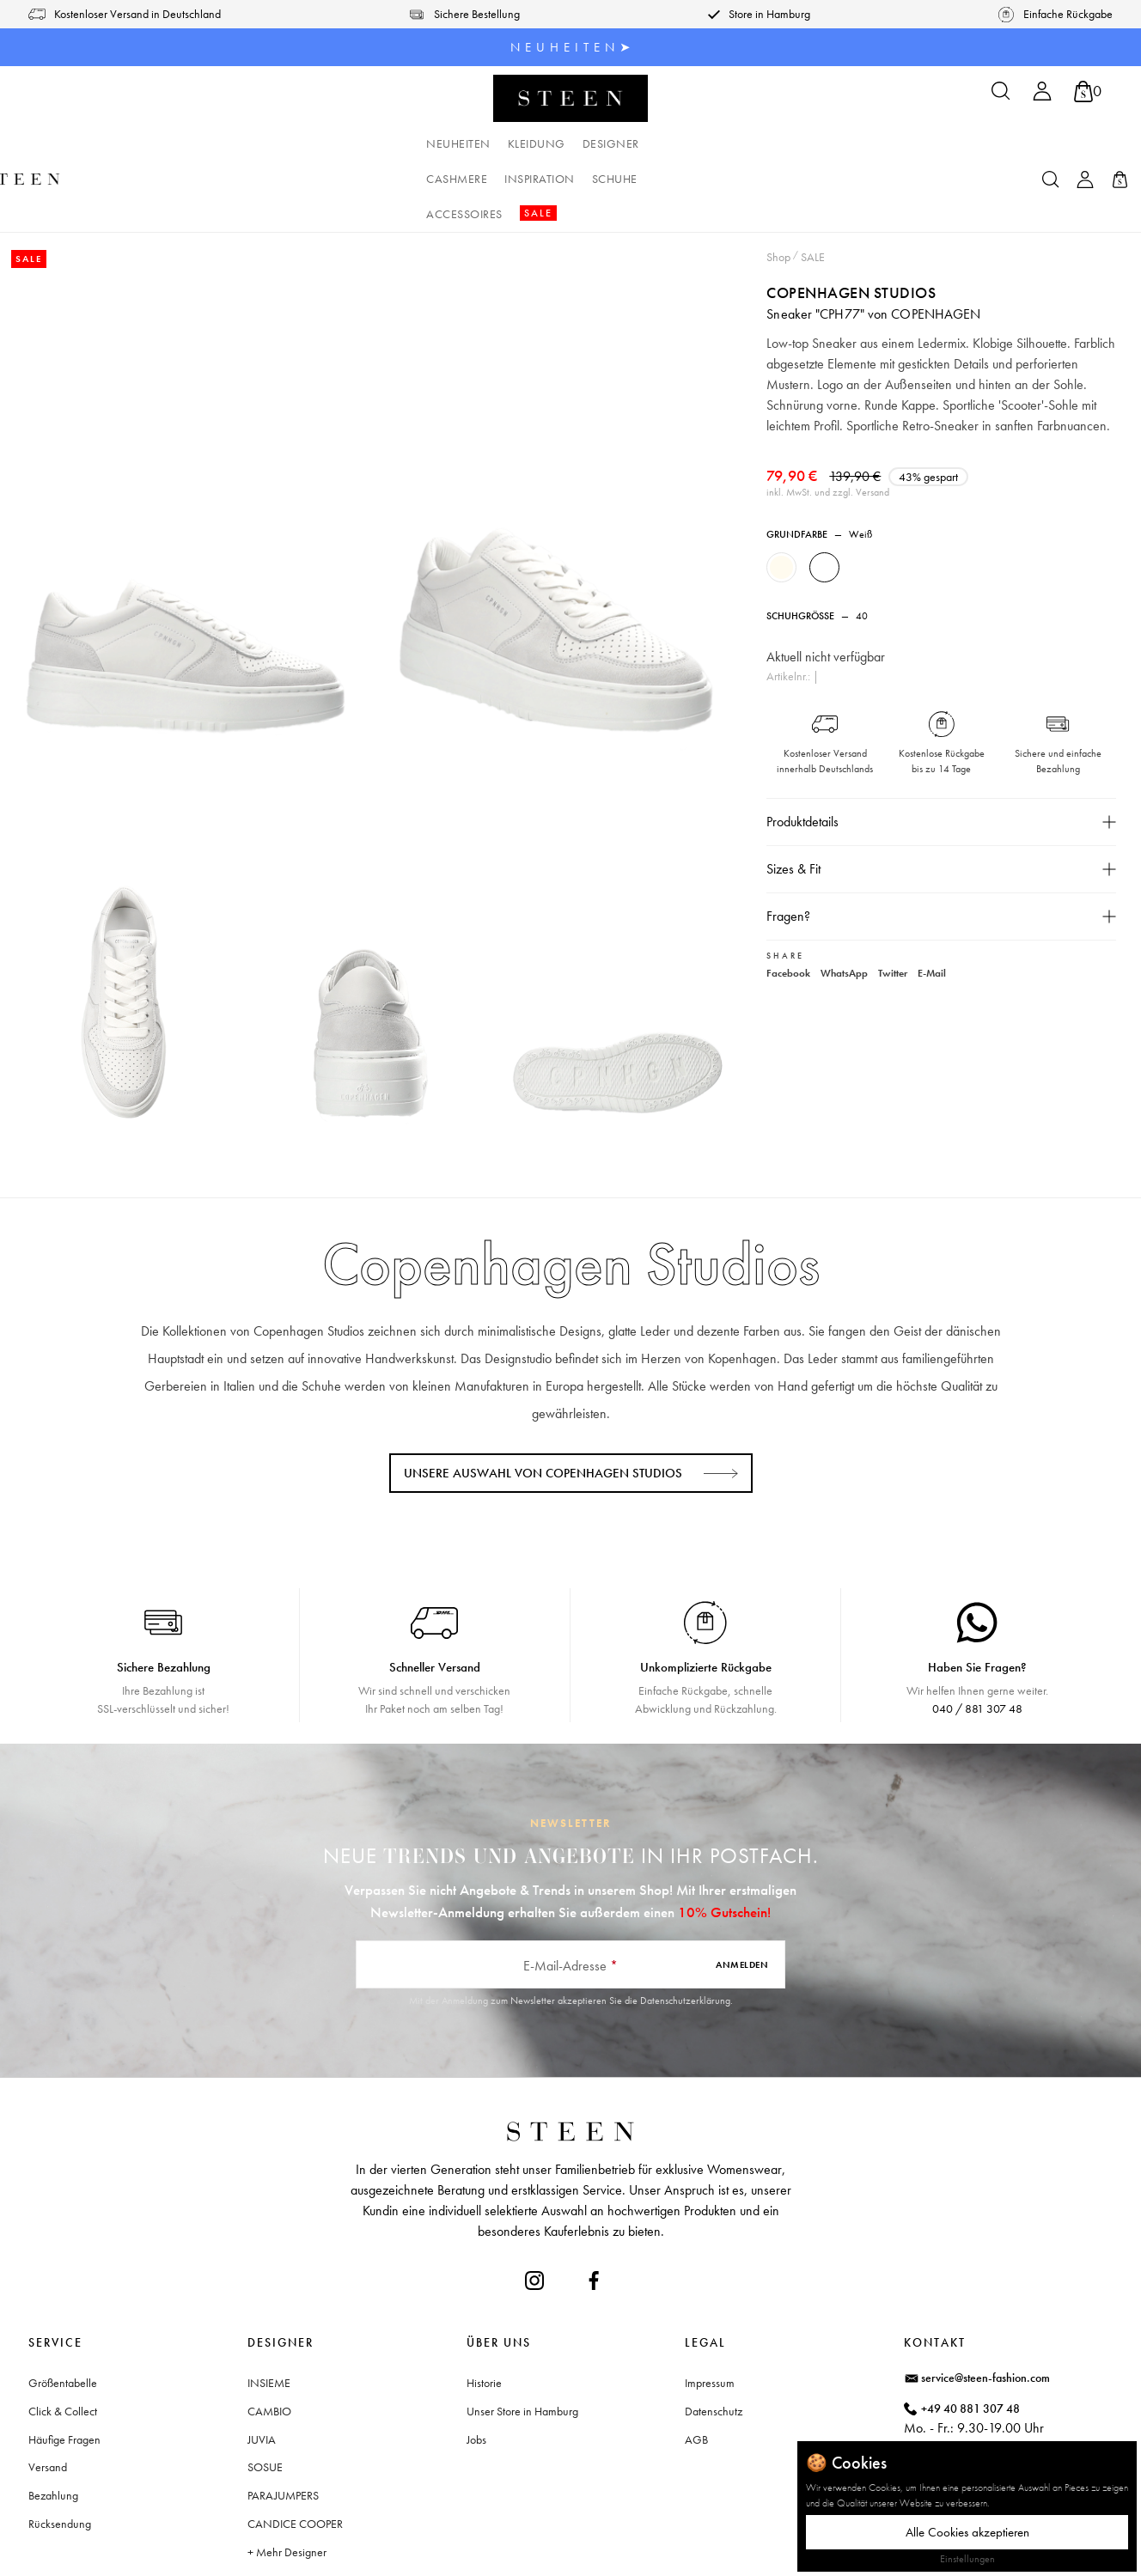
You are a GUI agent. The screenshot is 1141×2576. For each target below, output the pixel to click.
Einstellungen (967, 2559)
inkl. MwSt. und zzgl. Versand (828, 441)
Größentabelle (62, 2312)
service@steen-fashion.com (985, 2307)
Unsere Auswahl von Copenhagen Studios (543, 1402)
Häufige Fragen (64, 2369)
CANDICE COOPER (295, 2453)
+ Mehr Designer (286, 2481)
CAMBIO (269, 2340)
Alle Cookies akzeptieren (967, 2532)
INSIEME (268, 2312)
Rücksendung (59, 2453)
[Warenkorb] (1088, 91)
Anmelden (742, 1894)
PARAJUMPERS (283, 2425)
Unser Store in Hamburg (522, 2340)
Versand (47, 2396)
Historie (484, 2312)
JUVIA (261, 2369)
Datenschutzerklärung (685, 1930)
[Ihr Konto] (1042, 96)
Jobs (476, 2369)
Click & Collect (62, 2340)
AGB (696, 2369)
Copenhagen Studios (852, 221)
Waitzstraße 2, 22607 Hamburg (999, 2410)
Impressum (710, 2312)
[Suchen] (1001, 96)
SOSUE (265, 2396)
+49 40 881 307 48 (970, 2338)
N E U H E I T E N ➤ (571, 47)
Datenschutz (713, 2340)
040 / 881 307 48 (977, 1638)
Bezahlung (53, 2425)
